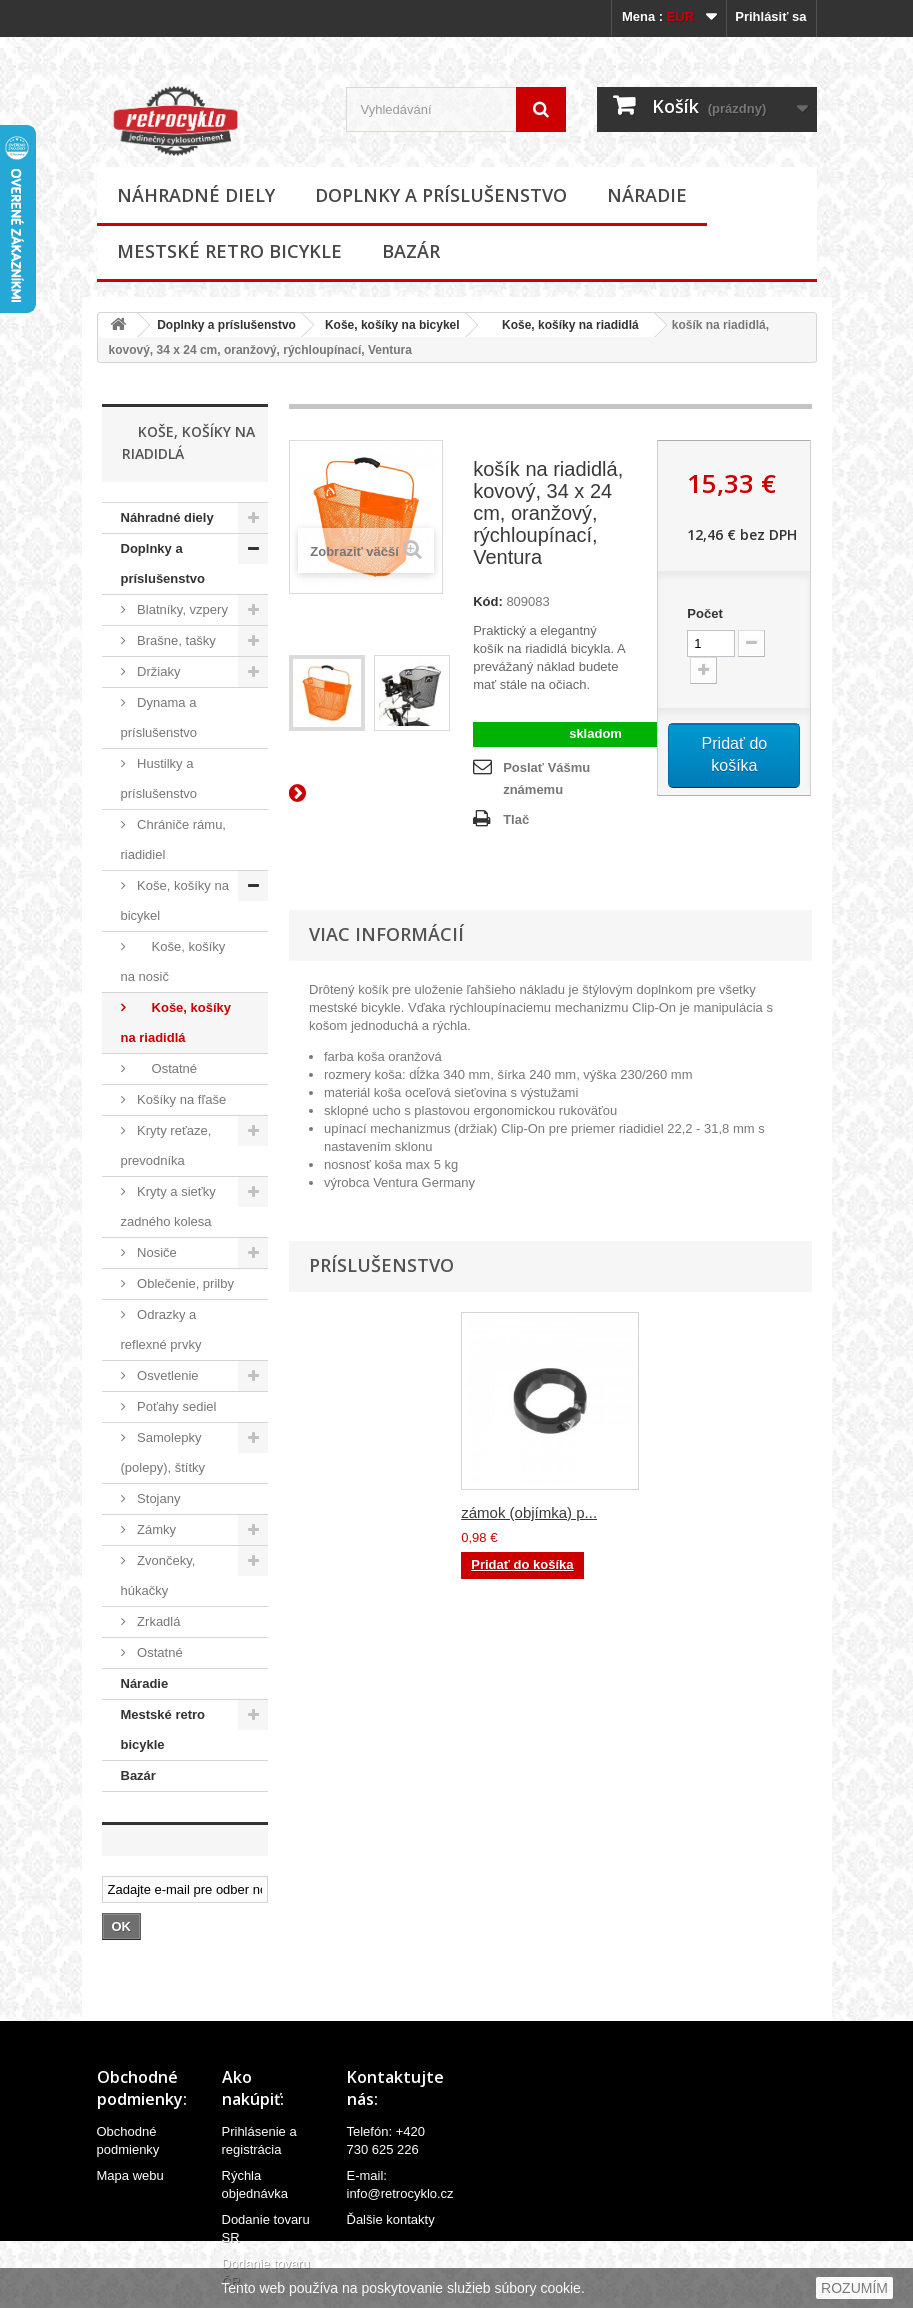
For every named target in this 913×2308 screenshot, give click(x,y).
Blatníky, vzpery (181, 609)
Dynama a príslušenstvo (159, 717)
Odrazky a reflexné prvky (161, 1329)
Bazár (411, 251)
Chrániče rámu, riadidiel (173, 839)
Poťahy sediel (175, 1406)
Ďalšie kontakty (391, 2219)
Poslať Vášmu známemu (546, 778)
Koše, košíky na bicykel (392, 325)
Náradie (647, 195)
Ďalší (301, 792)
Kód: (488, 601)
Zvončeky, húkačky (158, 1575)
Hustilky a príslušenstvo (159, 778)
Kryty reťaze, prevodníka (166, 1145)
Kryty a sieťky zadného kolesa (168, 1206)
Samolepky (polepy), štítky (163, 1452)
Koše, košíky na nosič (173, 961)
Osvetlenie (166, 1375)
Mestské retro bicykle (229, 251)
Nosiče (155, 1252)
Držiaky (157, 671)
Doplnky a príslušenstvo (441, 195)
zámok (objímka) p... (529, 1512)
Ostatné (166, 1068)
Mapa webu (130, 2175)
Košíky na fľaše (180, 1099)
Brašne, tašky (175, 640)
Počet (704, 613)
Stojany (157, 1498)
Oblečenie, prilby (184, 1283)
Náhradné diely (196, 195)
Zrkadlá (157, 1621)
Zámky (155, 1529)
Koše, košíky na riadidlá (564, 325)
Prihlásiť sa (770, 16)
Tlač (516, 819)
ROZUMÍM (854, 2288)
